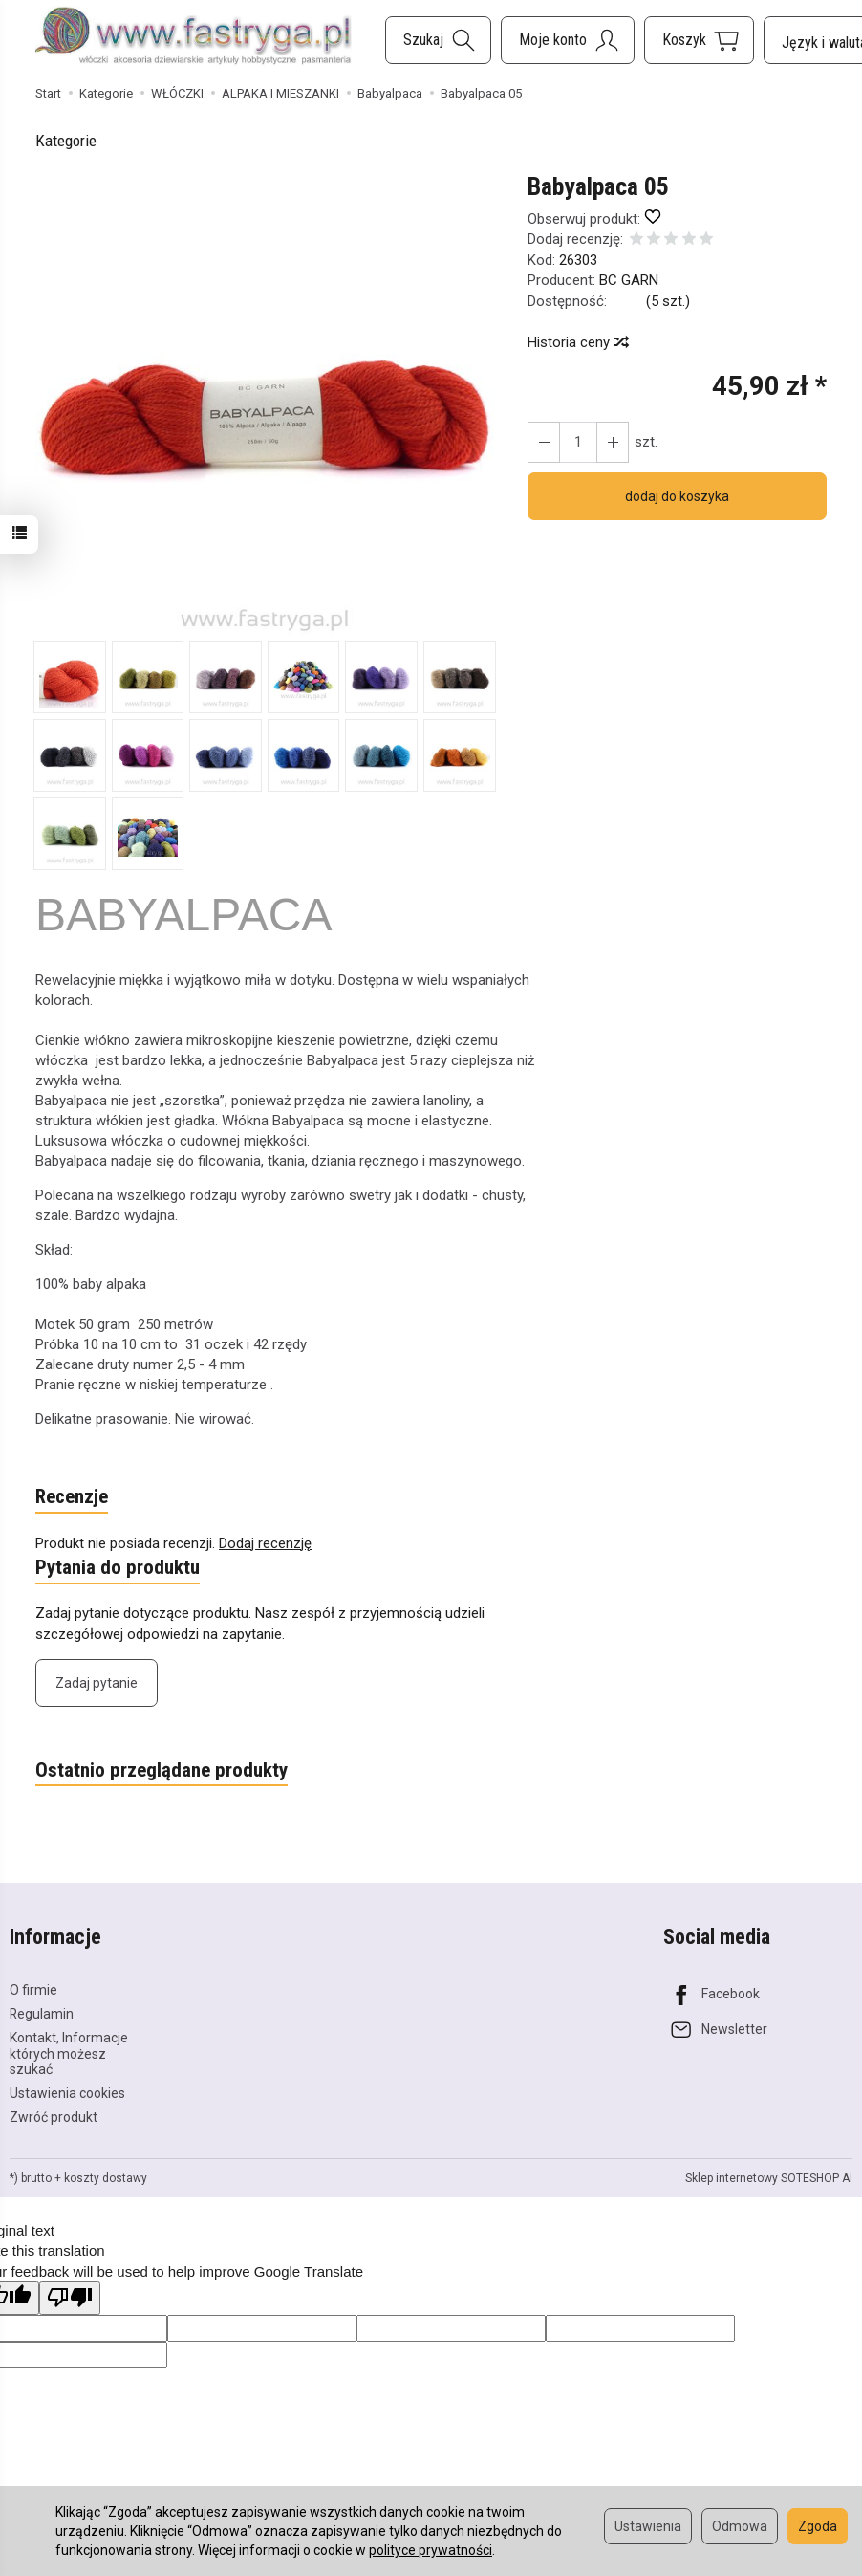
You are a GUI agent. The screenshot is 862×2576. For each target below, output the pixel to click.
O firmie (33, 1989)
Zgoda (817, 2526)
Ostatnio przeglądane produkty (161, 1770)
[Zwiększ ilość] (544, 442)
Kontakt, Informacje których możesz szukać (69, 2053)
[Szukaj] (438, 40)
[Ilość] (578, 442)
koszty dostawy (105, 2177)
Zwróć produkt (53, 2116)
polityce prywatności (430, 2550)
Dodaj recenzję (265, 1543)
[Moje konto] (568, 40)
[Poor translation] (69, 2297)
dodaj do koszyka (677, 496)
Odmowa (739, 2526)
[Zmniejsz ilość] (612, 442)
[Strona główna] (193, 37)
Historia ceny (577, 342)
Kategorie (66, 140)
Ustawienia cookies (67, 2092)
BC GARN (628, 280)
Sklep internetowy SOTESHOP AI (768, 2177)
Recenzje (72, 1497)
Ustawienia (647, 2526)
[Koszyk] (699, 40)
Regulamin (42, 2012)
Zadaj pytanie (96, 1683)
